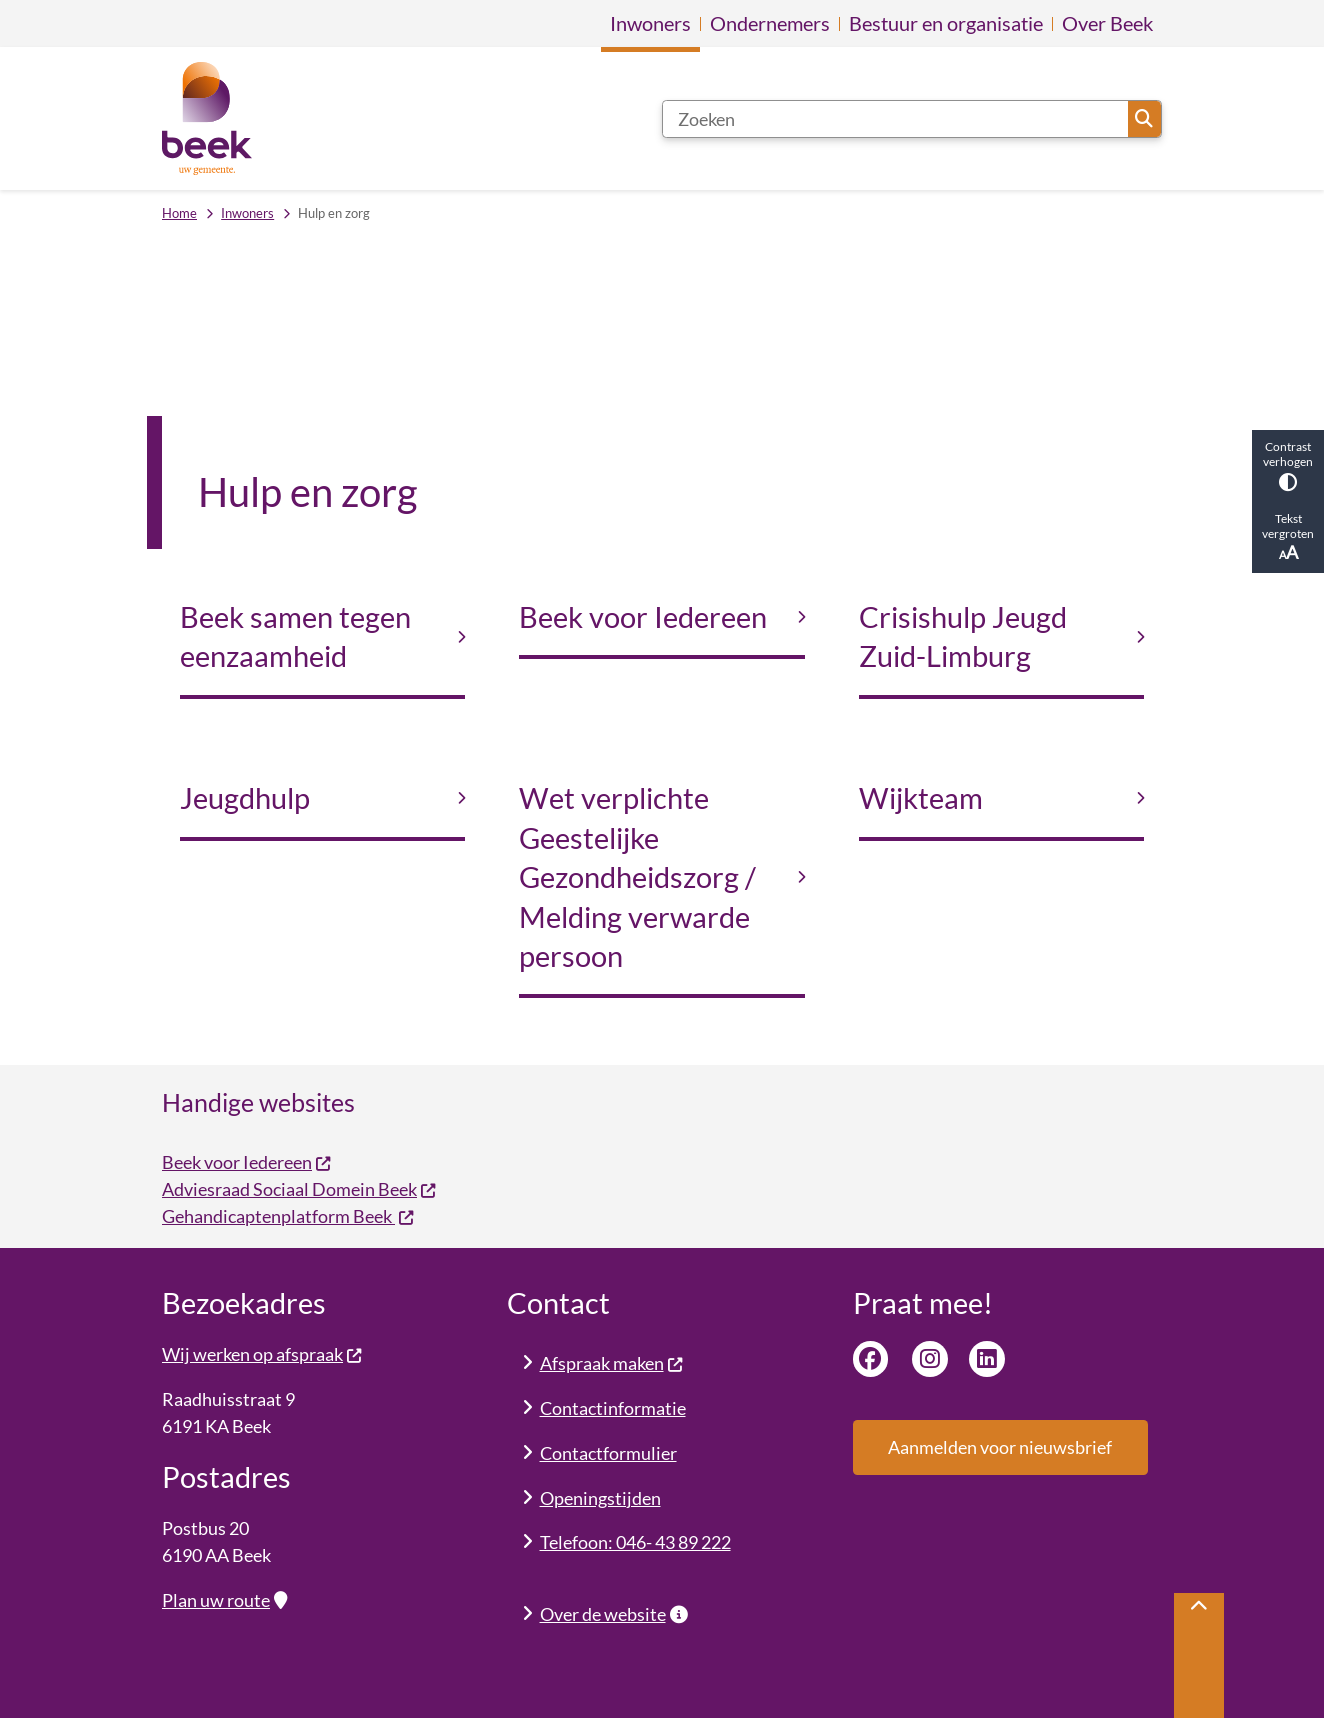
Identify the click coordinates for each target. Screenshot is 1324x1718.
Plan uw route (224, 1600)
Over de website (614, 1614)
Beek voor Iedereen (643, 617)
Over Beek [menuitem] (1107, 23)
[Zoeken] (895, 119)
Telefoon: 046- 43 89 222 (635, 1542)
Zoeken (1144, 119)
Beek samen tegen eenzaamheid (295, 636)
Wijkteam (921, 798)
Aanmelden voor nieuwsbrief (1000, 1447)
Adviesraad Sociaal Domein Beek (299, 1189)
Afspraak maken (612, 1363)
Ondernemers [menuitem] (770, 23)
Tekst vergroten (1288, 537)
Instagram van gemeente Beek (930, 1359)
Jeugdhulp (245, 798)
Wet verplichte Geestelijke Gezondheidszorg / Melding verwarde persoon (637, 877)
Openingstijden (600, 1498)
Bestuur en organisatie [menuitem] (946, 23)
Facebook (871, 1359)
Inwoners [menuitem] (650, 23)
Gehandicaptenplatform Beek (288, 1216)
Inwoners (247, 213)
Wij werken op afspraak (262, 1354)
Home (179, 213)
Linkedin (987, 1359)
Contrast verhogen (1288, 465)
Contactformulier (608, 1453)
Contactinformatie (613, 1408)
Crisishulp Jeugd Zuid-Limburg (963, 636)
